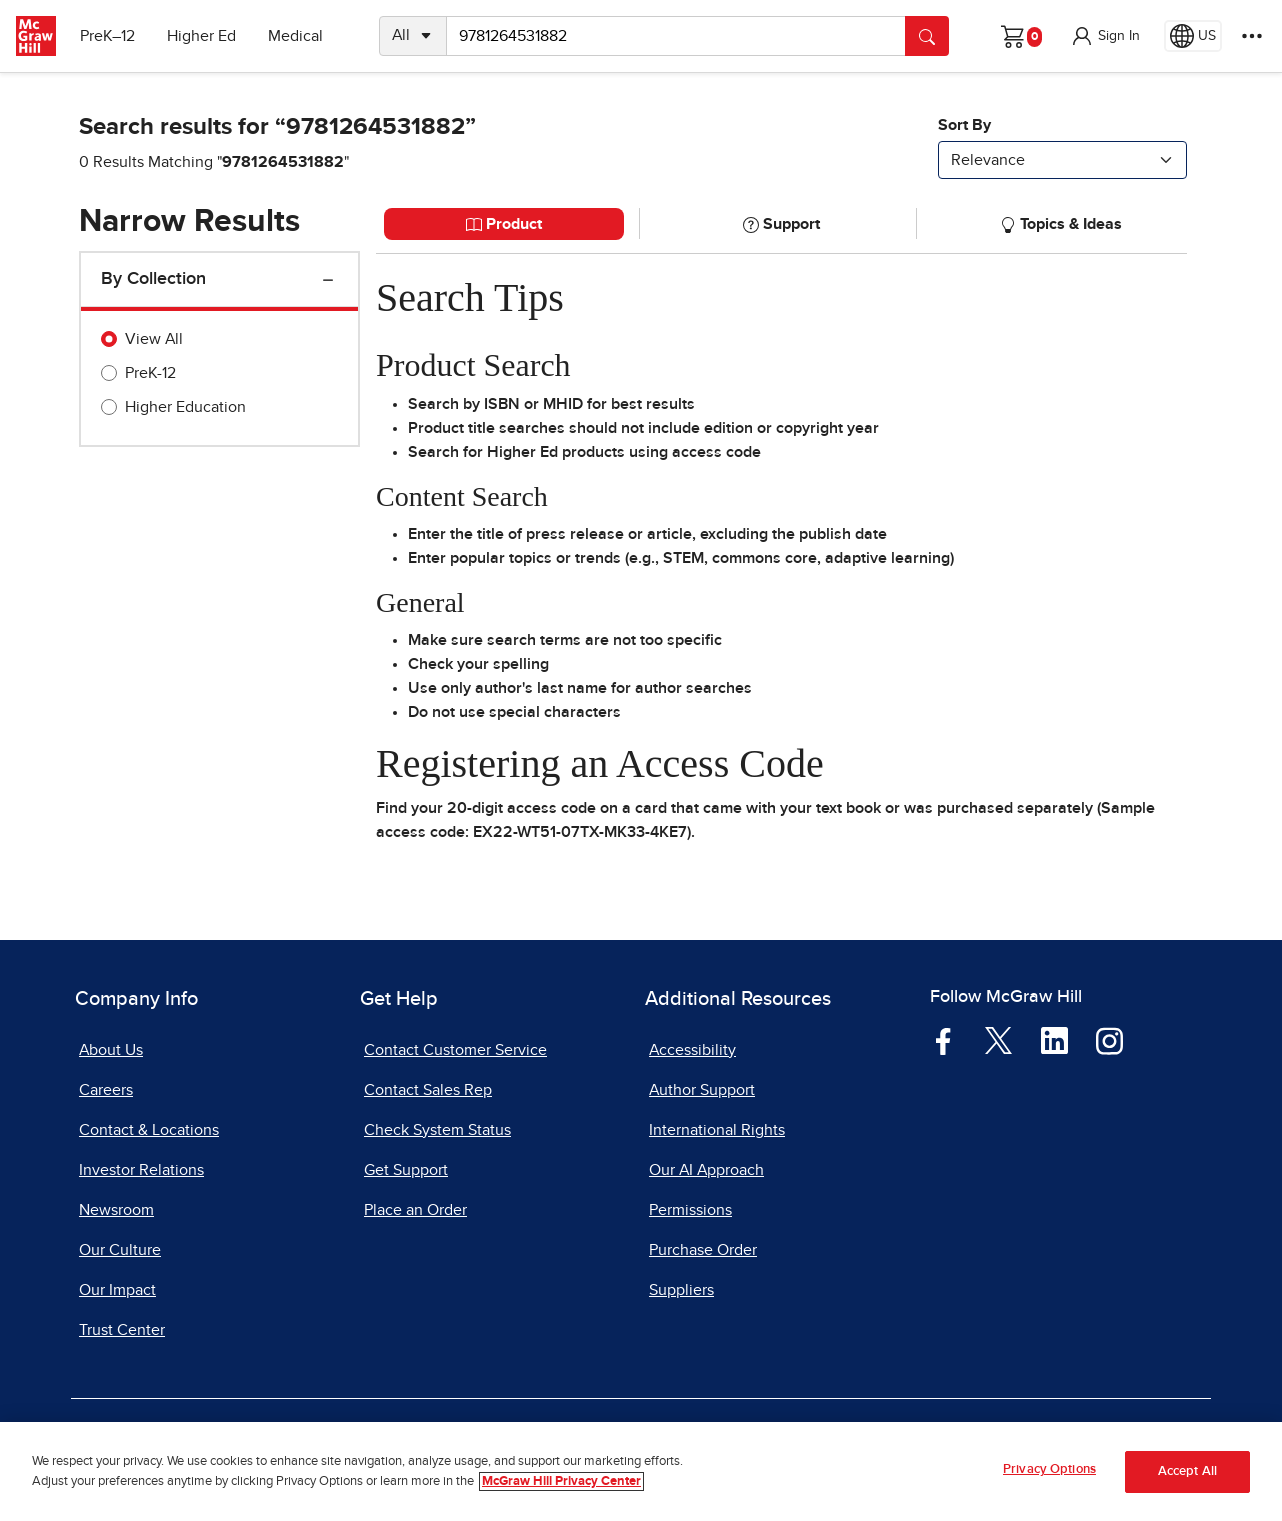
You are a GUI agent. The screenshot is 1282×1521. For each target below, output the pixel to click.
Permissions (690, 1210)
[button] (1105, 36)
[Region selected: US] (1193, 36)
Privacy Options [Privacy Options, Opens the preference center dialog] (1049, 1472)
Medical (295, 36)
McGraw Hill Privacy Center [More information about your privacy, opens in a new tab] (561, 1483)
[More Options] (1252, 36)
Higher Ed (201, 36)
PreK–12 (107, 36)
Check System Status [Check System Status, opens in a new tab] (437, 1130)
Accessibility (692, 1050)
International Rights (717, 1130)
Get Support (406, 1170)
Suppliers (681, 1290)
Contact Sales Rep (428, 1090)
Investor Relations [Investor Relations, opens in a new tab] (141, 1170)
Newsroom (116, 1210)
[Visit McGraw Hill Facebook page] (943, 1039)
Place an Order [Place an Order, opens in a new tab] (415, 1210)
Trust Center (122, 1330)
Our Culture (120, 1250)
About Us (111, 1050)
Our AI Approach (706, 1170)
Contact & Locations (149, 1130)
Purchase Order (703, 1250)
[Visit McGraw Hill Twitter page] (998, 1039)
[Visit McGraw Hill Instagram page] (1109, 1039)
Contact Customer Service (455, 1050)
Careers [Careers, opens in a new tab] (106, 1090)
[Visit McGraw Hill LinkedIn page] (1054, 1039)
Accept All (1187, 1473)
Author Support (702, 1090)
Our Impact (117, 1290)
